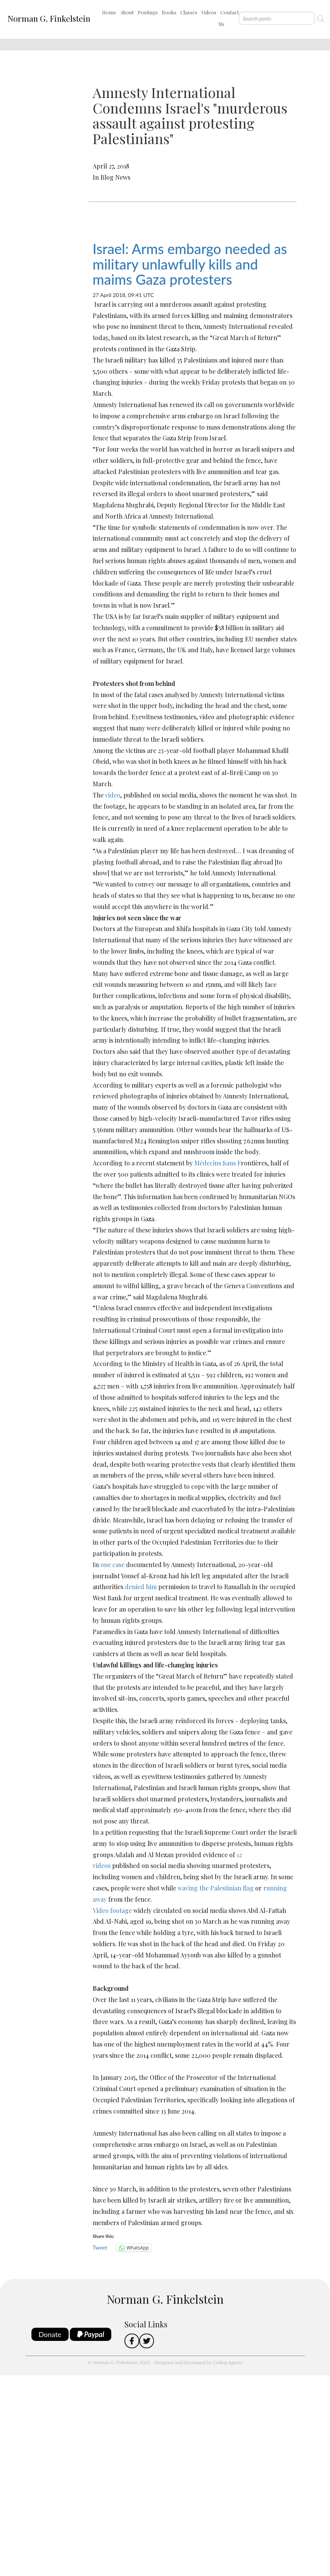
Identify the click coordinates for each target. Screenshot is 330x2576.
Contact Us (228, 18)
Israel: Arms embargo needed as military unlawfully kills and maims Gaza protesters (190, 264)
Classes (188, 12)
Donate (50, 2334)
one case (112, 1564)
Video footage (112, 1910)
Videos (208, 12)
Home (109, 12)
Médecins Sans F (217, 1163)
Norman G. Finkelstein (48, 18)
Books (169, 12)
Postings (148, 12)
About (127, 12)
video (112, 795)
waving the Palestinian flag (216, 1888)
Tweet (100, 2247)
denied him (141, 1587)
